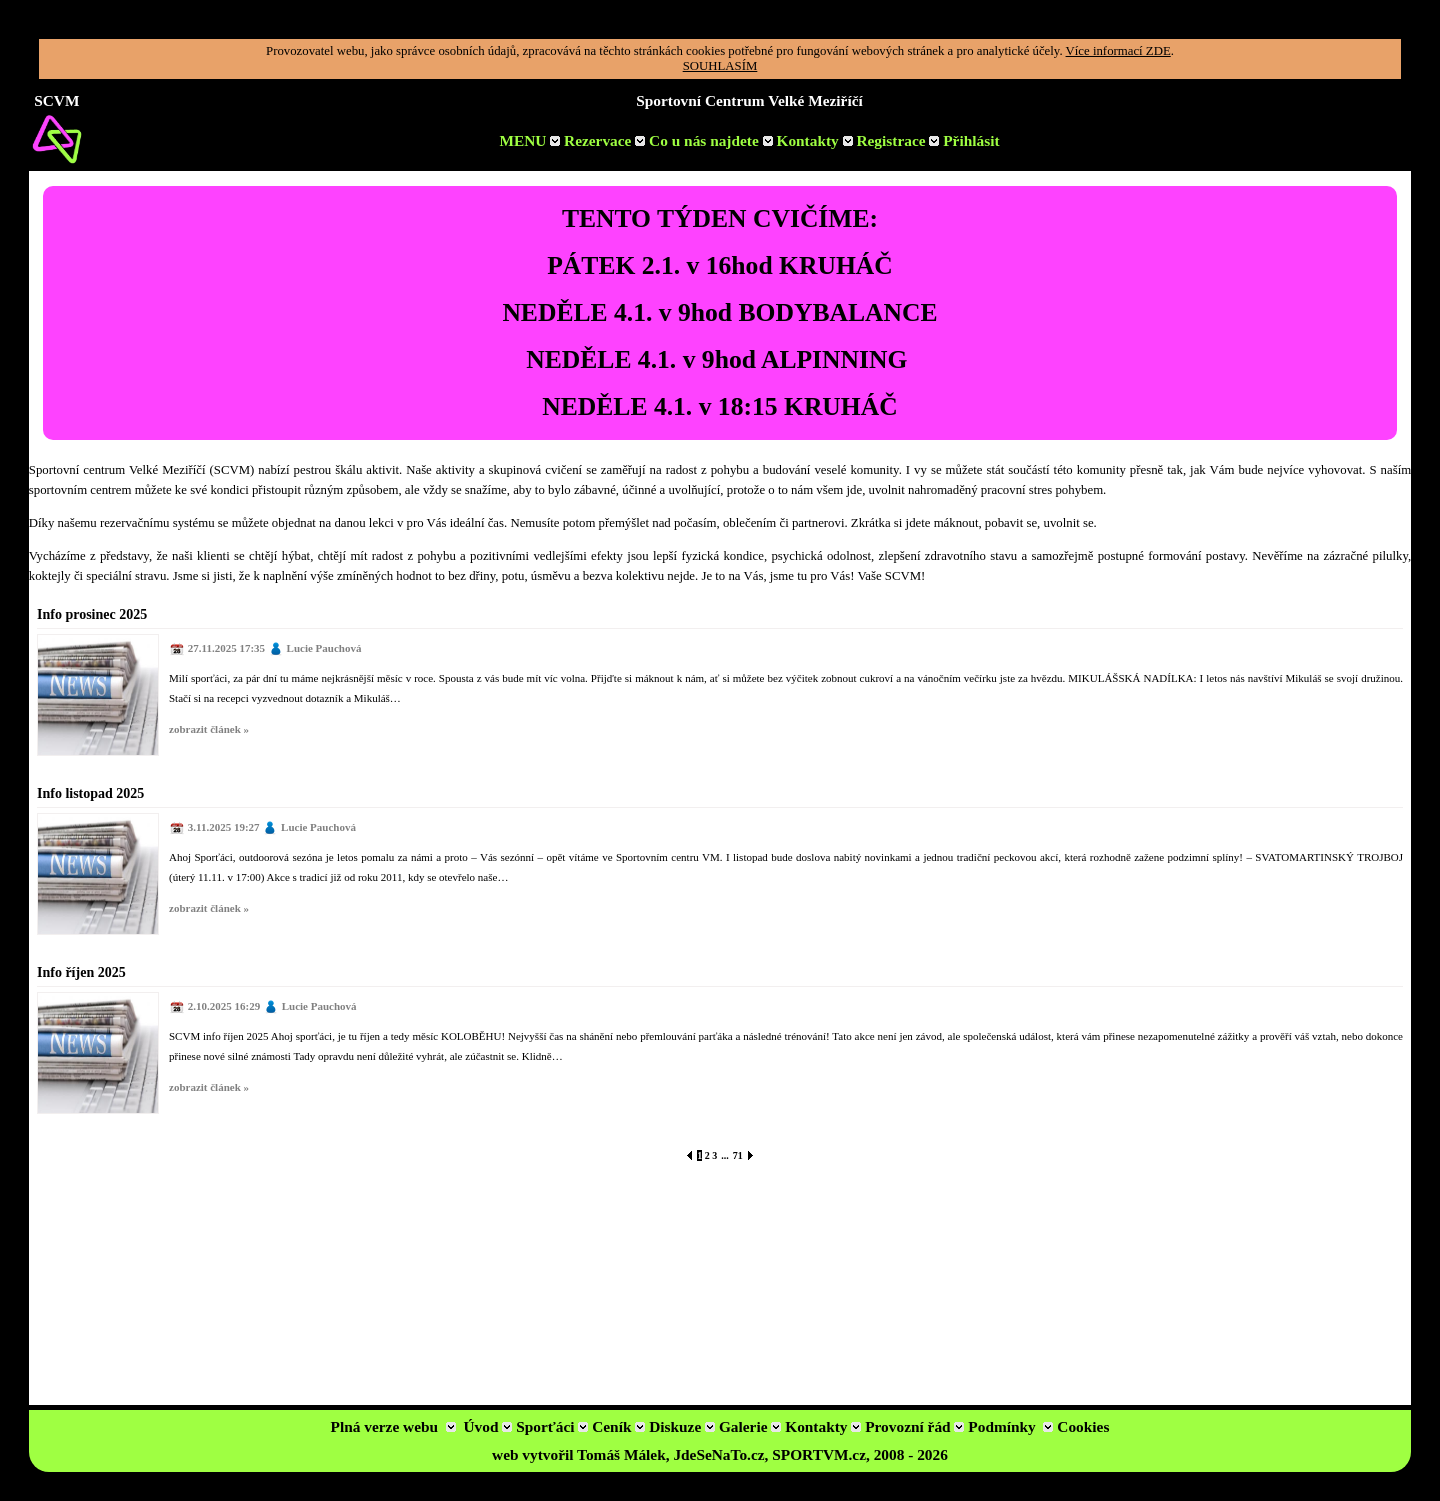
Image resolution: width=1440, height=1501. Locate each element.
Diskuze (682, 1426)
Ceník (618, 1426)
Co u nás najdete (711, 140)
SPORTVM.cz (819, 1454)
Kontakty (814, 140)
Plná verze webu (385, 1426)
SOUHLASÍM (720, 66)
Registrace (899, 140)
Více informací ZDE (1118, 51)
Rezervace (604, 140)
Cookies (1083, 1426)
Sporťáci (552, 1426)
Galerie (750, 1426)
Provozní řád (914, 1426)
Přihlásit (971, 140)
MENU (529, 140)
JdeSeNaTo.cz (718, 1454)
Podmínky (1001, 1426)
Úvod (487, 1426)
